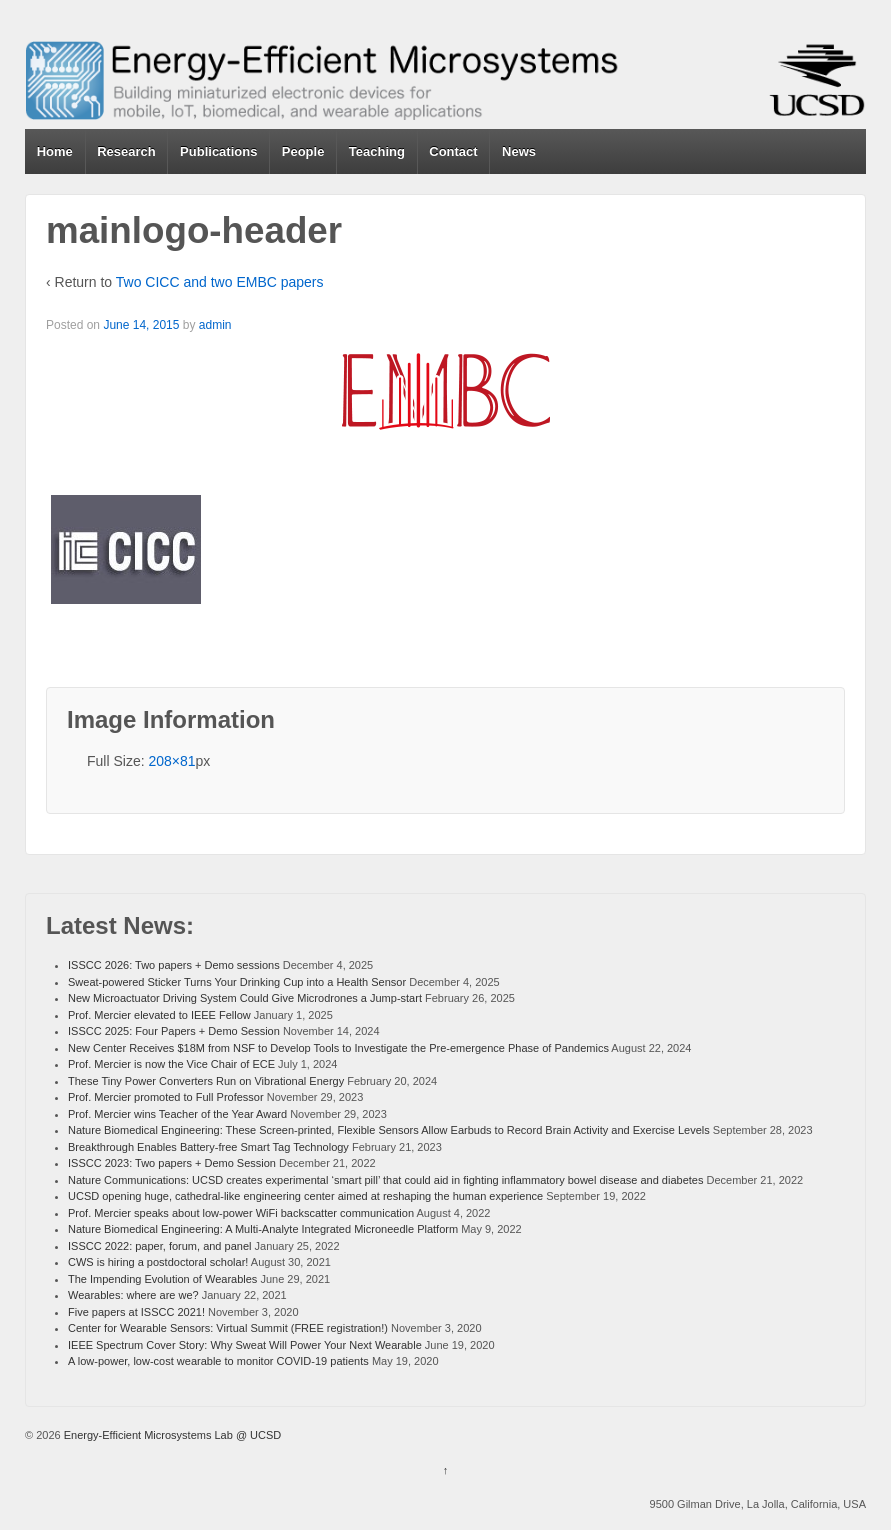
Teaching (377, 151)
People (303, 151)
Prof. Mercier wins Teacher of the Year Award (177, 1114)
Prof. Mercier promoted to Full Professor (166, 1097)
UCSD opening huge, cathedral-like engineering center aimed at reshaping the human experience (305, 1196)
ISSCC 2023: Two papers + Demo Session (172, 1163)
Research (126, 151)
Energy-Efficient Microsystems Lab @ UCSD (171, 1435)
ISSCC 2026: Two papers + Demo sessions (174, 965)
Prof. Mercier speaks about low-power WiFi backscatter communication (241, 1213)
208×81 (171, 761)
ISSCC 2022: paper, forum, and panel (159, 1246)
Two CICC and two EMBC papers (220, 282)
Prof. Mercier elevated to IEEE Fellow (159, 1015)
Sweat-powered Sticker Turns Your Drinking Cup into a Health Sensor (237, 982)
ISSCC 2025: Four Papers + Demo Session (174, 1031)
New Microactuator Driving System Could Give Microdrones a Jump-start (245, 998)
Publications (218, 151)
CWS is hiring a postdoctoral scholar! (158, 1262)
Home (55, 151)
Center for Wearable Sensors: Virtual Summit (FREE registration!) (228, 1328)
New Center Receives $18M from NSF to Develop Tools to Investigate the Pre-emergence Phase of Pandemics (338, 1048)
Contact (453, 151)
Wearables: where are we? (133, 1295)
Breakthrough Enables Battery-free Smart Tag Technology (208, 1147)
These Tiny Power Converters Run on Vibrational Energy (206, 1081)
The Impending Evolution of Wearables (162, 1279)
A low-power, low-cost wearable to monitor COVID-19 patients (218, 1361)
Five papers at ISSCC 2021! (136, 1312)
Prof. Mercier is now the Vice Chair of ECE (171, 1064)
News (519, 151)
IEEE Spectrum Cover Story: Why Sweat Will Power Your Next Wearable (245, 1345)
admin (215, 325)
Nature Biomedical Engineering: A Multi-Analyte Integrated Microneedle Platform (263, 1229)
